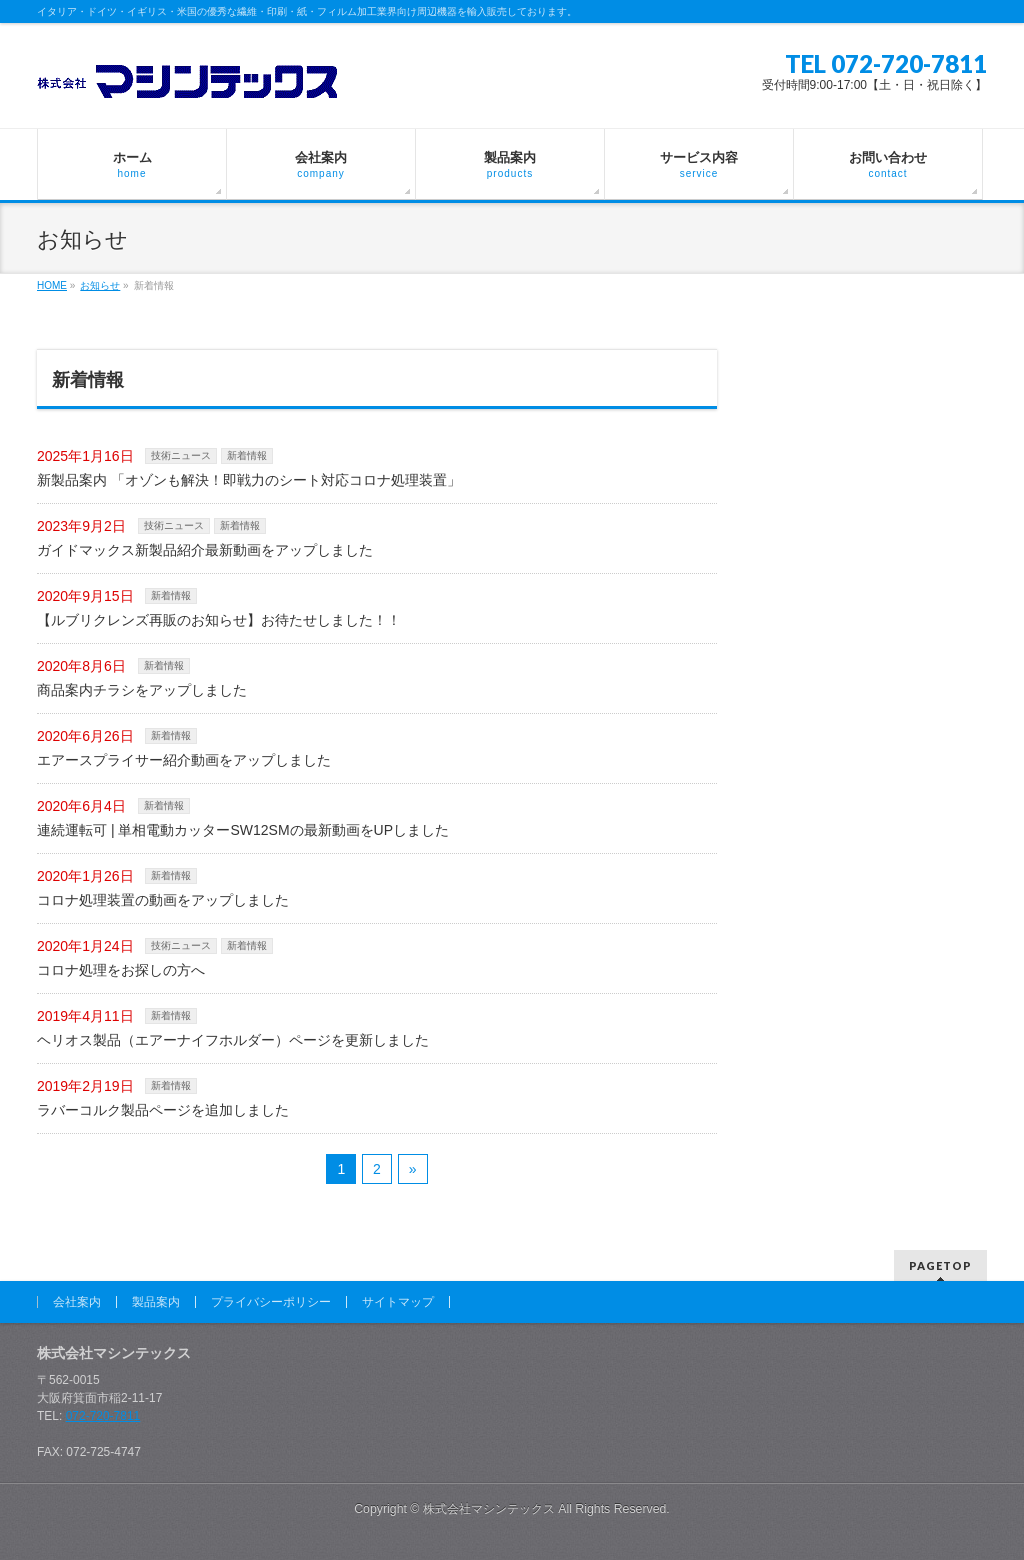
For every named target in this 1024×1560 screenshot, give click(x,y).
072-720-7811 (103, 1416)
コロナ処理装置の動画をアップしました (163, 900)
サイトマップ (398, 1302)
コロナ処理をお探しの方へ (121, 970)
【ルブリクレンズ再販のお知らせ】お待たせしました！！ (219, 620)
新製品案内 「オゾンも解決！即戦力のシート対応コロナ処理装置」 (249, 480)
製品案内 (156, 1302)
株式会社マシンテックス (489, 1509)
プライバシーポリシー (271, 1302)
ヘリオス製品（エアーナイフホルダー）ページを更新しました (233, 1040)
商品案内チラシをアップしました (142, 690)
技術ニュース (181, 455)
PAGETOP (940, 1265)
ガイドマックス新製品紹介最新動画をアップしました (205, 550)
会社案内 (77, 1302)
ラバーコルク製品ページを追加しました (163, 1110)
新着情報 (247, 455)
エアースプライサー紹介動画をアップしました (184, 760)
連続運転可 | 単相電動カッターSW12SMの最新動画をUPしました (243, 830)
